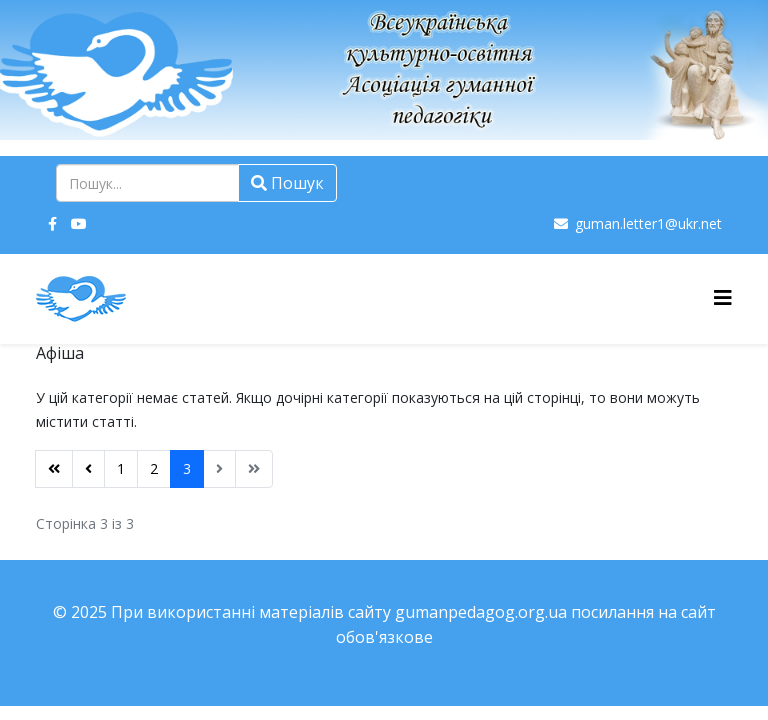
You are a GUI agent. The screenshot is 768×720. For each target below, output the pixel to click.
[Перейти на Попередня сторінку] (88, 469)
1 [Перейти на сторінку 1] (121, 468)
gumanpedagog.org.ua (481, 612)
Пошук (287, 183)
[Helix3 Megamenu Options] (723, 297)
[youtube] (79, 223)
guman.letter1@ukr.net (648, 223)
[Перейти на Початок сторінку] (54, 469)
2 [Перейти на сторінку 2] (154, 468)
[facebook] (52, 223)
